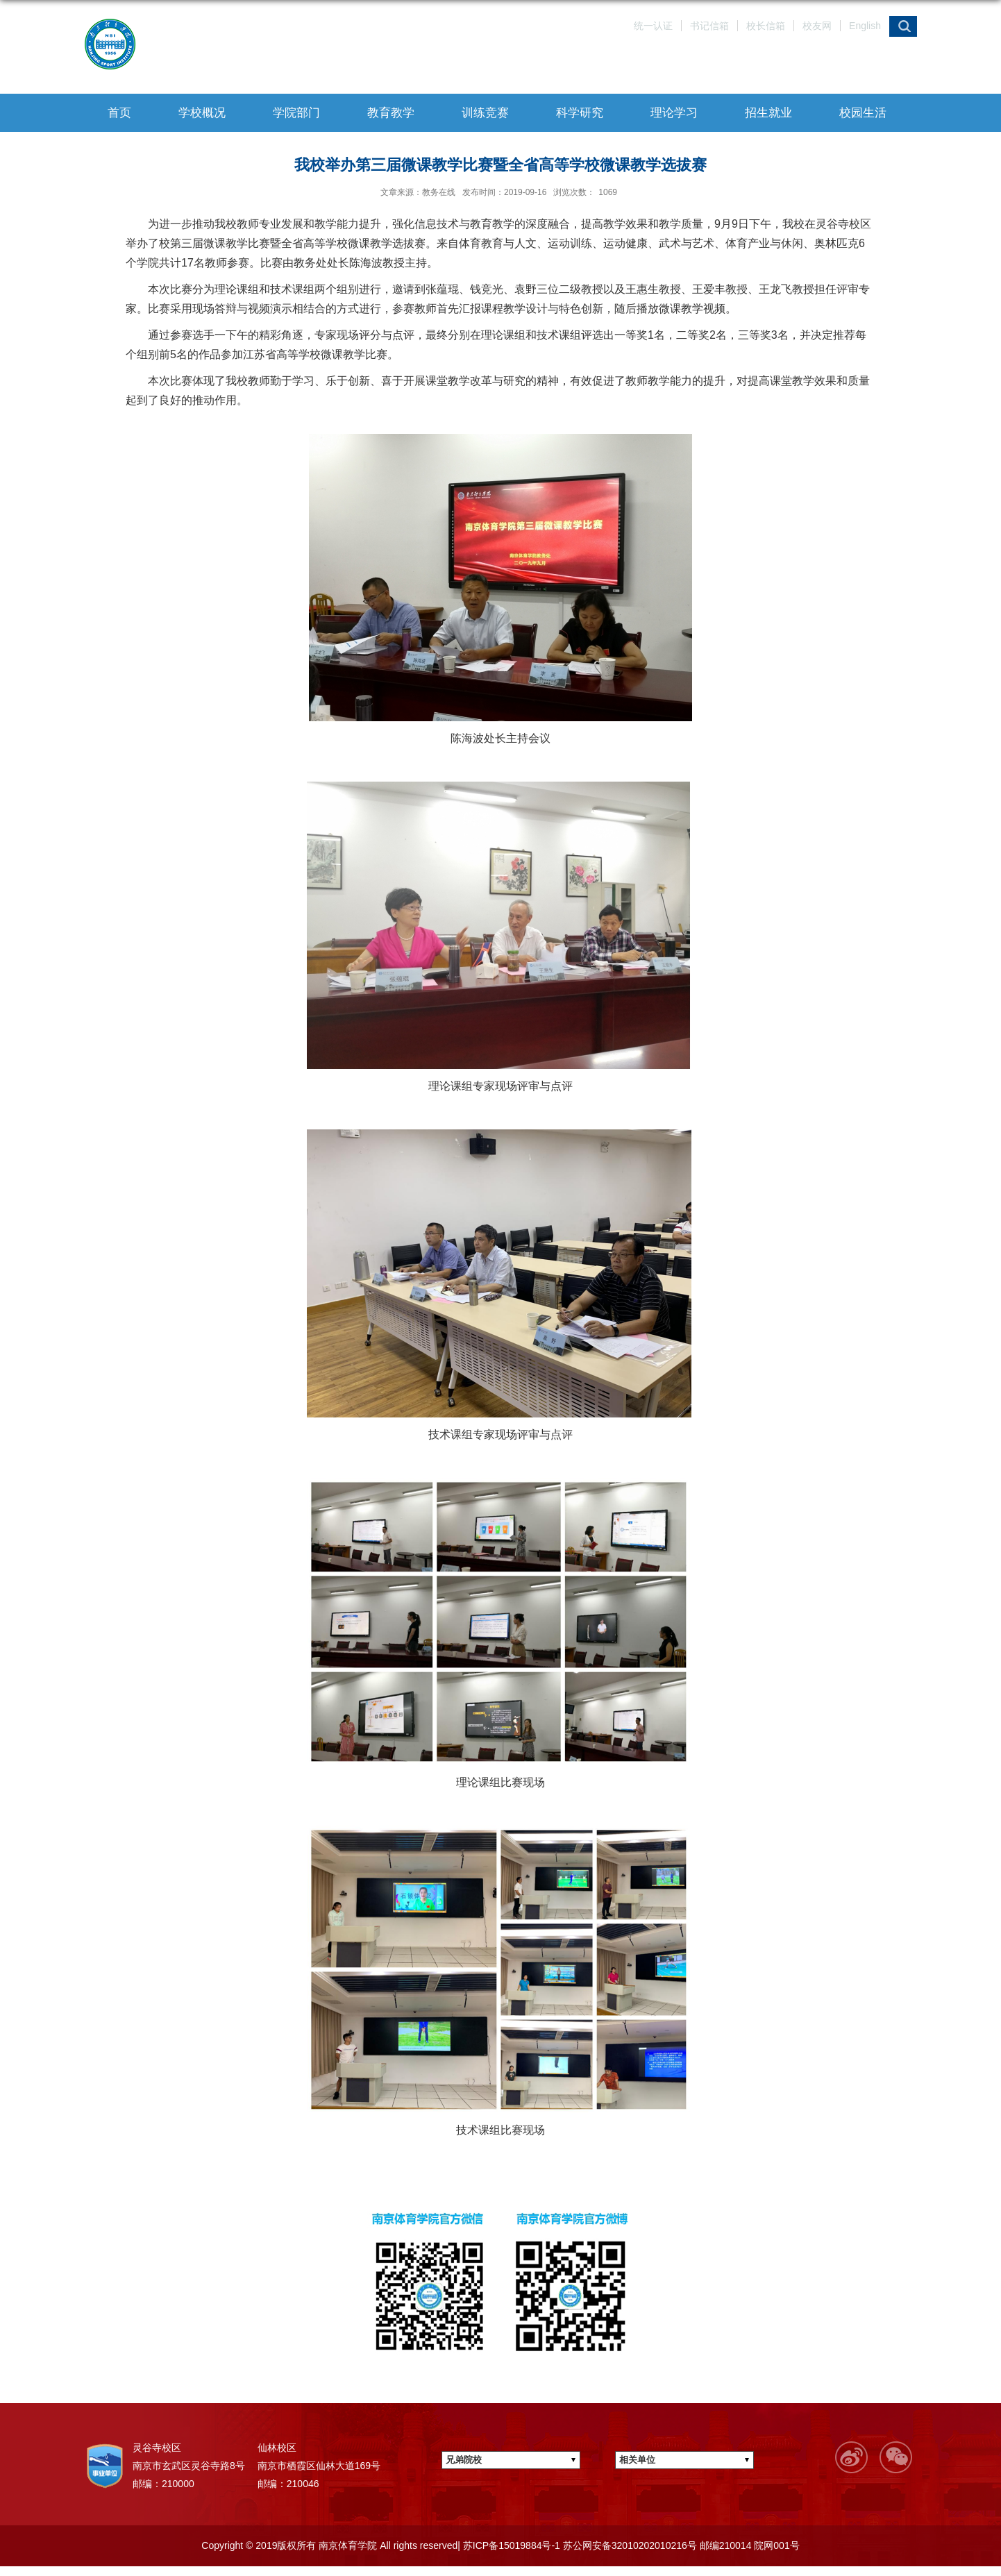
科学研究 (579, 112)
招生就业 (768, 112)
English (865, 25)
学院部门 (296, 112)
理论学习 (674, 112)
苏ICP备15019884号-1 (510, 2545)
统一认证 (653, 25)
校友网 (817, 25)
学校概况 (202, 112)
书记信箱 (709, 25)
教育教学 (390, 112)
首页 (119, 112)
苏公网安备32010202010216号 (628, 2545)
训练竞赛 (485, 112)
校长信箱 (765, 25)
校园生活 (862, 112)
